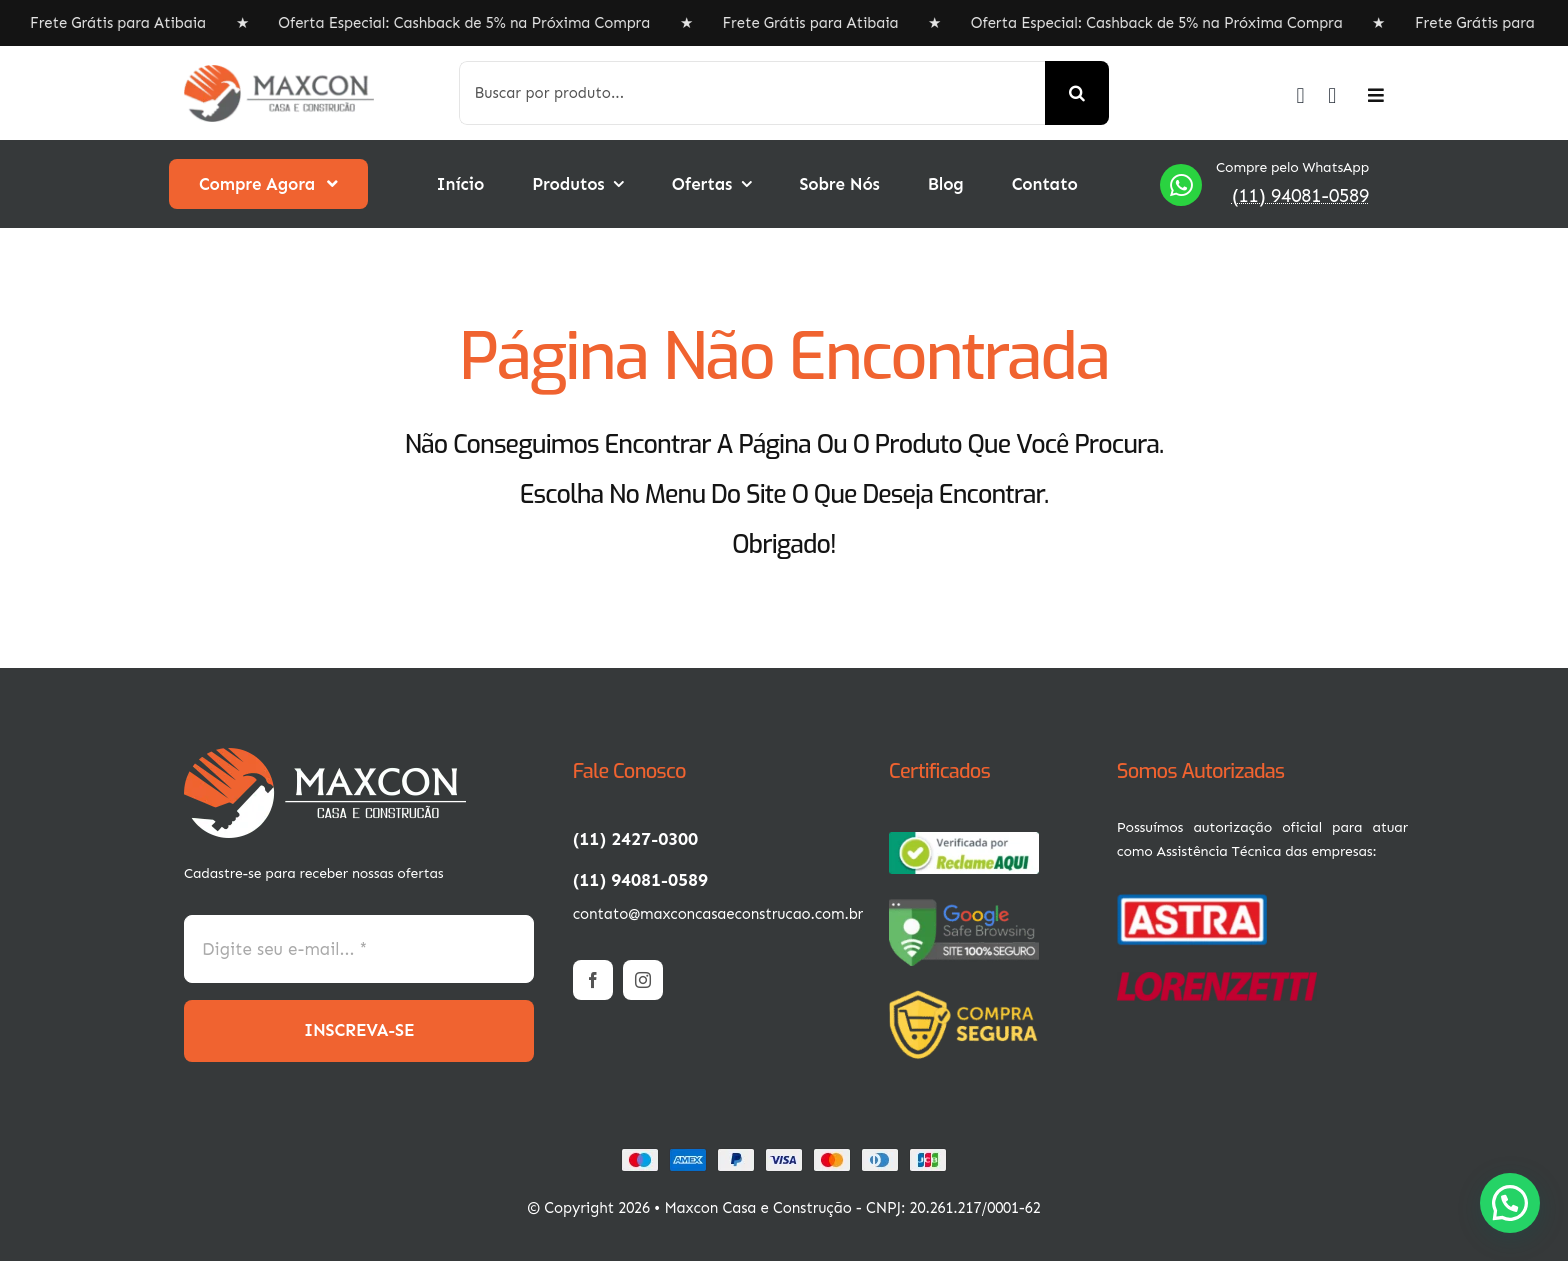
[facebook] (593, 980)
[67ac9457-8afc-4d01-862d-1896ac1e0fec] (964, 840)
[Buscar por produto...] (752, 93)
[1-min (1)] (325, 756)
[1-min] (279, 73)
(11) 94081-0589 (1300, 195)
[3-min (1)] (969, 998)
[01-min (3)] (1192, 900)
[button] (1510, 1203)
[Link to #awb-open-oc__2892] (1376, 95)
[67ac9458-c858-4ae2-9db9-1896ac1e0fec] (964, 906)
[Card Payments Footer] (784, 1156)
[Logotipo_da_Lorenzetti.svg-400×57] (1217, 980)
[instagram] (643, 980)
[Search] (1077, 93)
